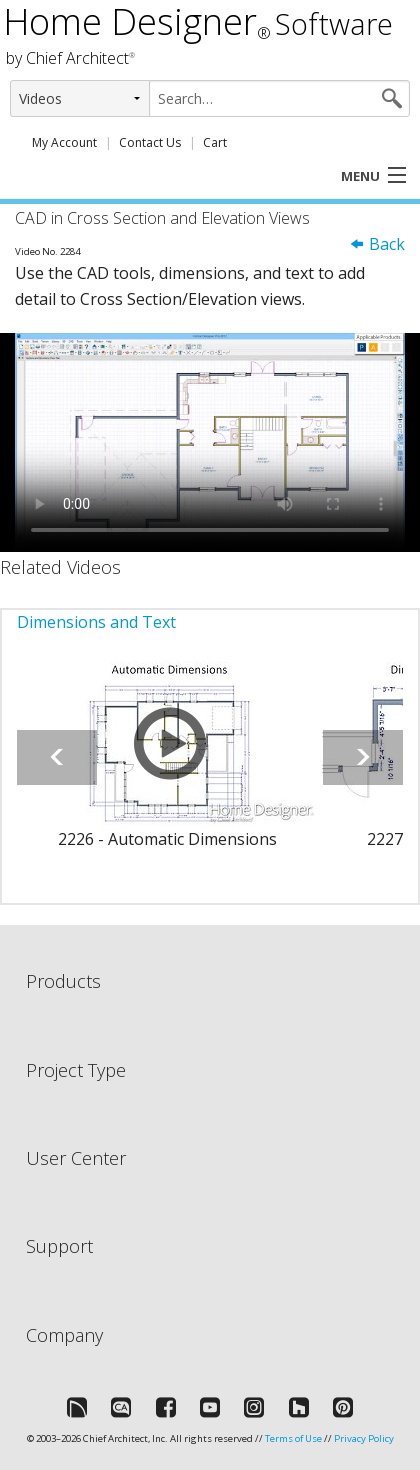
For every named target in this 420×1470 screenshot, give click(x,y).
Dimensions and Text (96, 622)
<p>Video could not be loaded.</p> (210, 442)
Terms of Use (293, 1438)
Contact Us (150, 142)
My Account (64, 142)
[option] (167, 767)
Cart (215, 142)
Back (377, 244)
